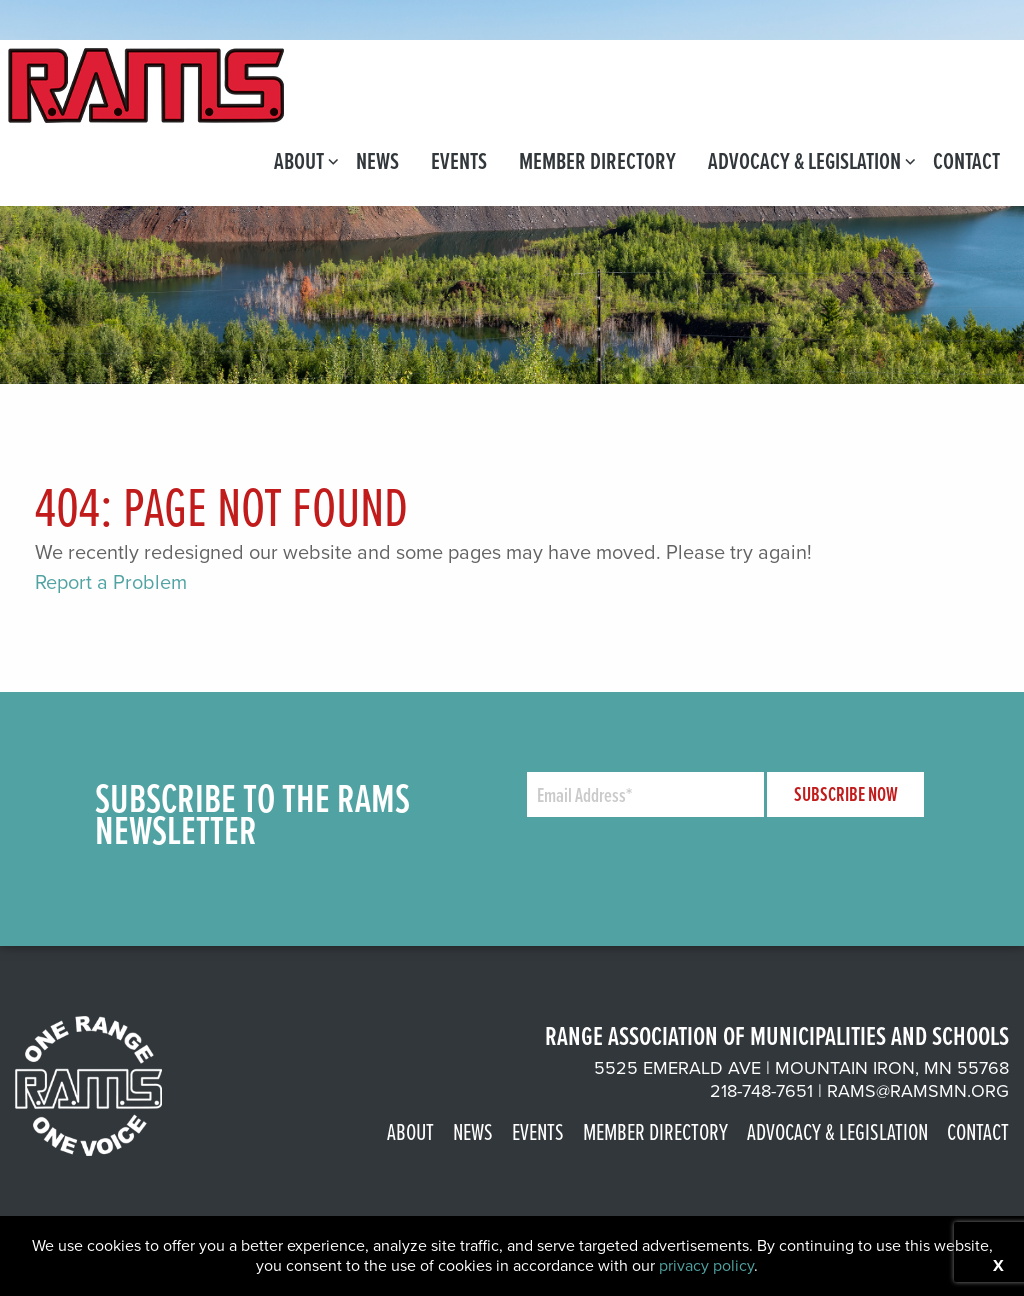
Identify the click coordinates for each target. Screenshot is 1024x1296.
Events (459, 160)
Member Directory (597, 160)
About (299, 160)
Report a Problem (111, 582)
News (377, 160)
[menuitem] (299, 160)
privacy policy (706, 1265)
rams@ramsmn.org (918, 1091)
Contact (966, 160)
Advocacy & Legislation (804, 160)
